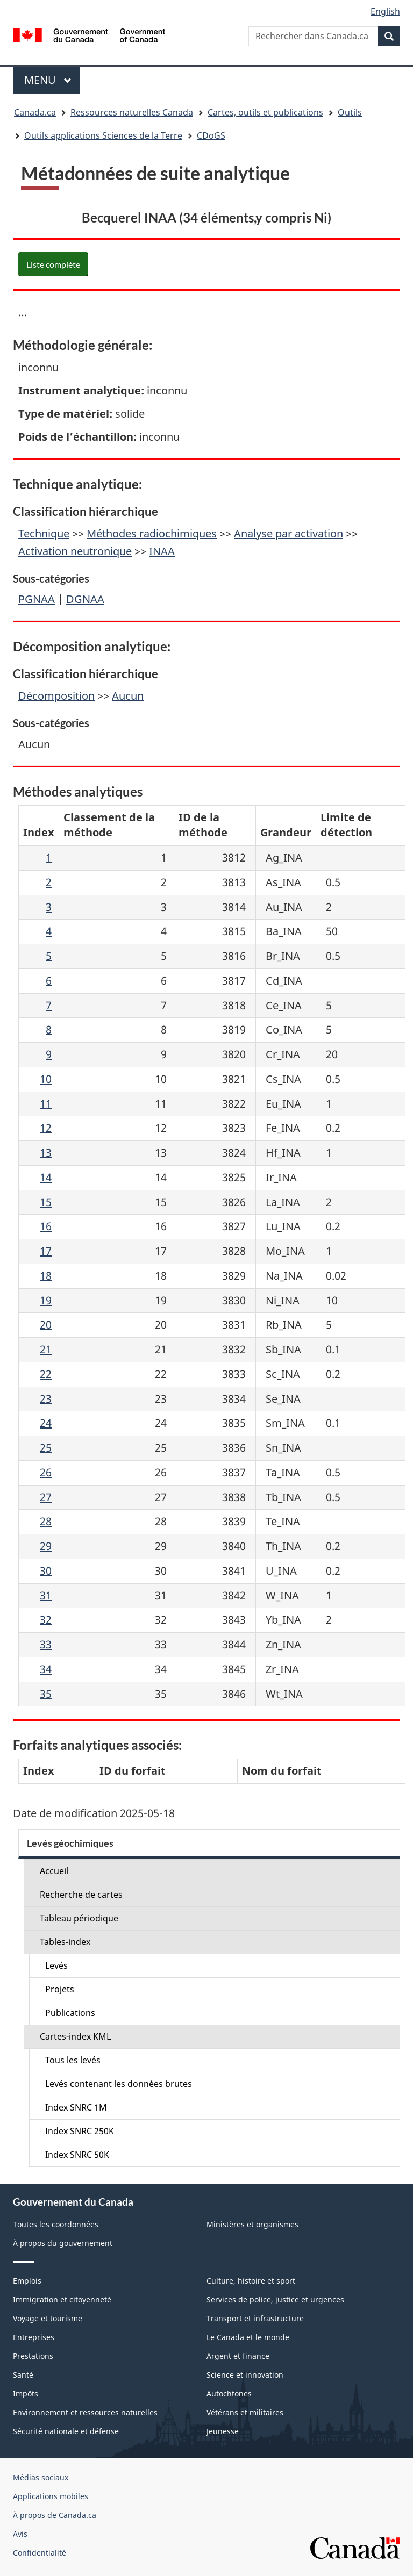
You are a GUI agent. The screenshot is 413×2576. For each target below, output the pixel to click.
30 (46, 1570)
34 (46, 1669)
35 (46, 1694)
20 (46, 1324)
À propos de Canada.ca (54, 2515)
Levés (56, 1965)
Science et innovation (244, 2375)
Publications (70, 2013)
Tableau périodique (79, 1918)
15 (46, 1202)
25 (46, 1447)
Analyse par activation (288, 533)
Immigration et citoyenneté (62, 2299)
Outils (350, 112)
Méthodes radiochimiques (152, 533)
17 (46, 1251)
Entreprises (33, 2337)
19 (46, 1300)
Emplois (27, 2281)
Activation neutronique (75, 551)
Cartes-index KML (75, 2036)
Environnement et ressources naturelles (85, 2412)
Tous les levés (73, 2060)
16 (46, 1226)
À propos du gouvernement (62, 2243)
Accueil (54, 1871)
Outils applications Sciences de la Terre (103, 135)
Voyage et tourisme (47, 2318)
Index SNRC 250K (79, 2131)
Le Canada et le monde (247, 2337)
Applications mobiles (50, 2496)
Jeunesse (222, 2431)
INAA (162, 551)
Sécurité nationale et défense (66, 2431)
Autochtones (229, 2393)
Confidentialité (39, 2553)
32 (46, 1619)
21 (46, 1349)
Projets (59, 1989)
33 (46, 1644)
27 (46, 1497)
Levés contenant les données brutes (118, 2084)
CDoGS (211, 135)
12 (46, 1128)
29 (46, 1546)
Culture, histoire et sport (250, 2281)
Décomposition (56, 695)
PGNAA (36, 599)
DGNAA (85, 599)
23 (46, 1398)
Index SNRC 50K (77, 2155)
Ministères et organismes (252, 2224)
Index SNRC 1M (76, 2107)
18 (46, 1275)
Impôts (25, 2393)
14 (46, 1177)
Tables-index (65, 1942)
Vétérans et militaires (244, 2412)
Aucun (128, 695)
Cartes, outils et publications (265, 112)
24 (46, 1423)
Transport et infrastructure (255, 2318)
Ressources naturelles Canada (131, 112)
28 (46, 1521)
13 (46, 1152)
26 (46, 1472)
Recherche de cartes (81, 1894)
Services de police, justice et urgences (275, 2299)
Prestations (33, 2356)
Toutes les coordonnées (55, 2224)
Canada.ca (35, 112)
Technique (43, 533)
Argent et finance (237, 2356)
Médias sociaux (40, 2477)
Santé (23, 2375)
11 (46, 1103)
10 (46, 1079)
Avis (20, 2534)
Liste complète (53, 264)
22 (46, 1374)
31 (46, 1595)
